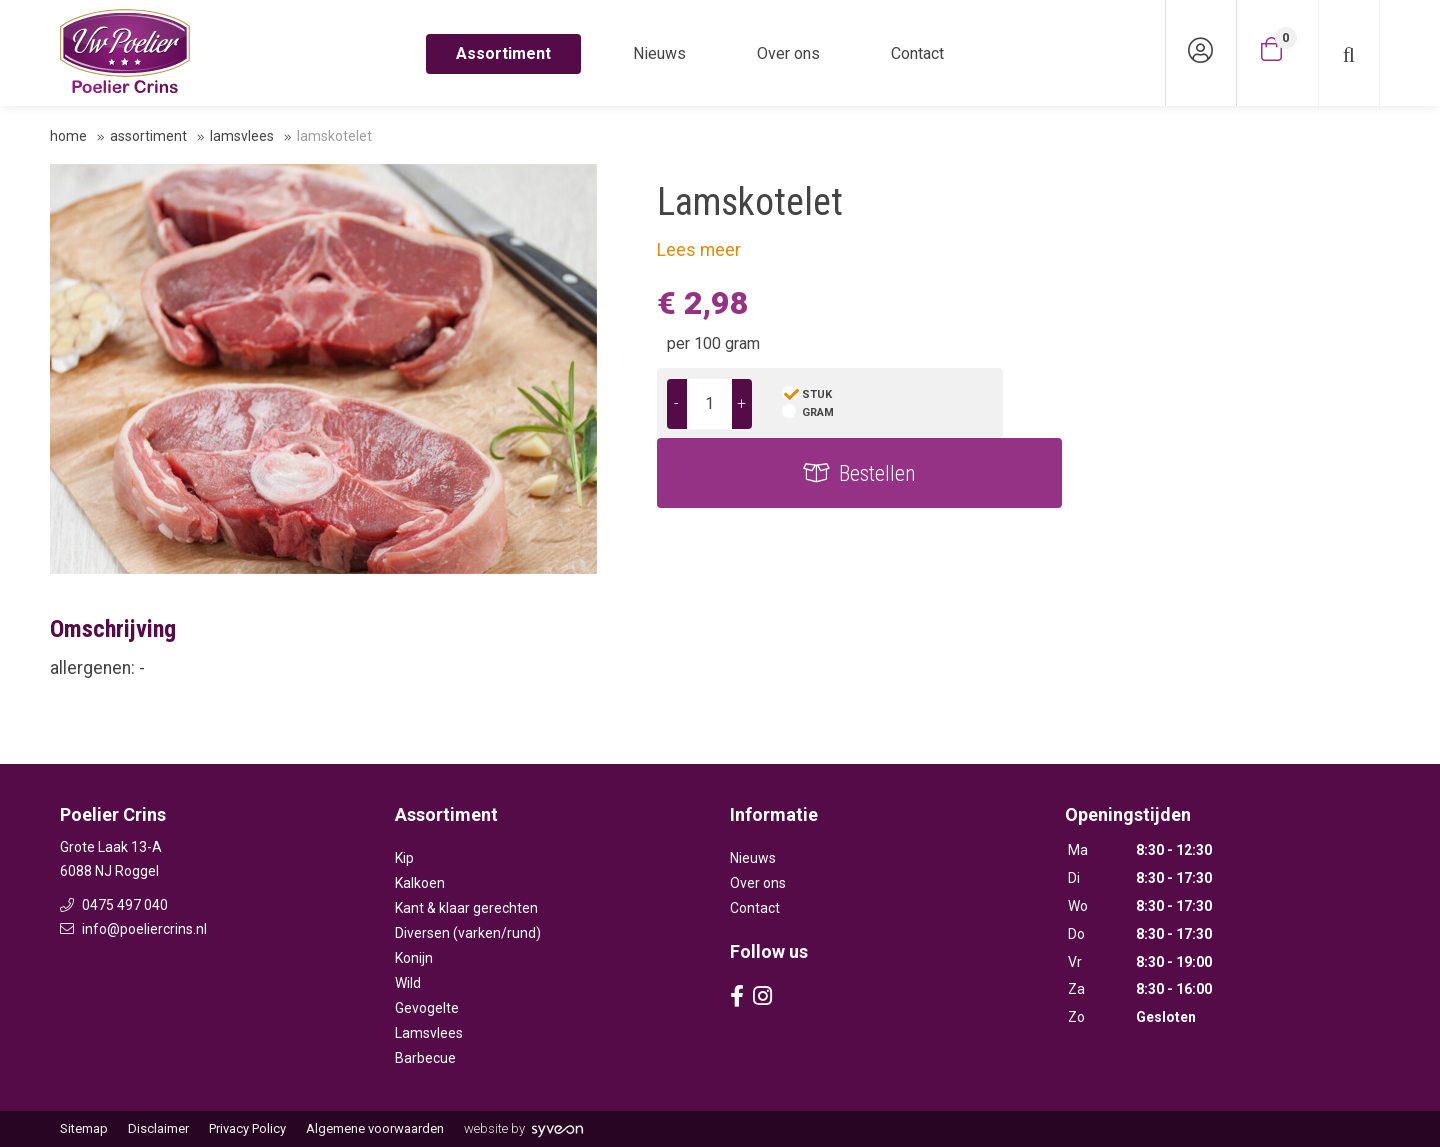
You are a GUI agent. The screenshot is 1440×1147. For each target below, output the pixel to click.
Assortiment (503, 53)
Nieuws (659, 53)
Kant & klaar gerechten (466, 908)
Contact (917, 53)
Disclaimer (158, 1128)
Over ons (788, 53)
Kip (404, 858)
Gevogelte (427, 1008)
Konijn (414, 958)
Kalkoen (420, 883)
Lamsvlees (242, 136)
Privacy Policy (247, 1128)
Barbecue (425, 1058)
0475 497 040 (114, 905)
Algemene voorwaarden (375, 1128)
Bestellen (1224, 403)
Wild (408, 983)
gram (818, 412)
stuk (817, 394)
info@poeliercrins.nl (133, 929)
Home (68, 136)
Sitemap (84, 1128)
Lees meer (699, 250)
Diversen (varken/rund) (468, 933)
